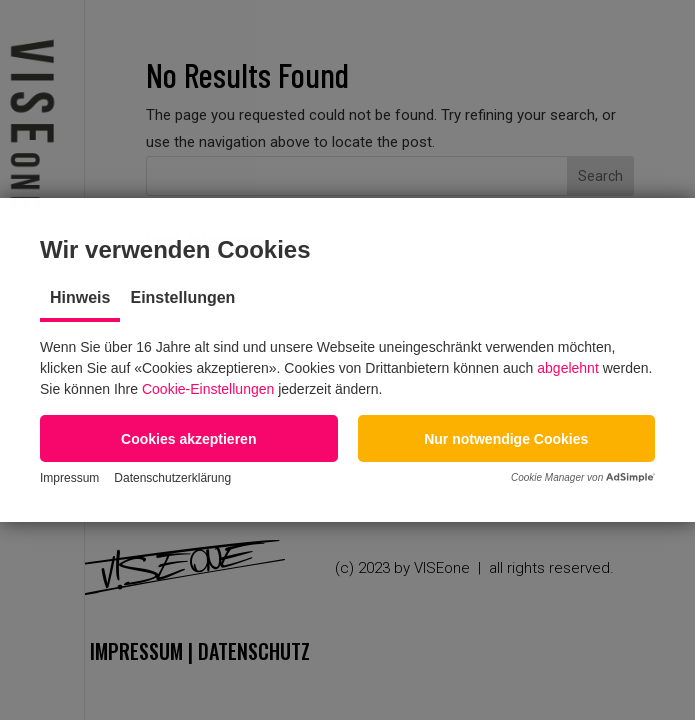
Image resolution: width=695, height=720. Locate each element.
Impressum (69, 478)
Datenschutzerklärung (172, 478)
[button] (189, 438)
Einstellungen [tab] (182, 297)
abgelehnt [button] (568, 368)
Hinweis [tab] (80, 297)
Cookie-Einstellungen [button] (208, 389)
